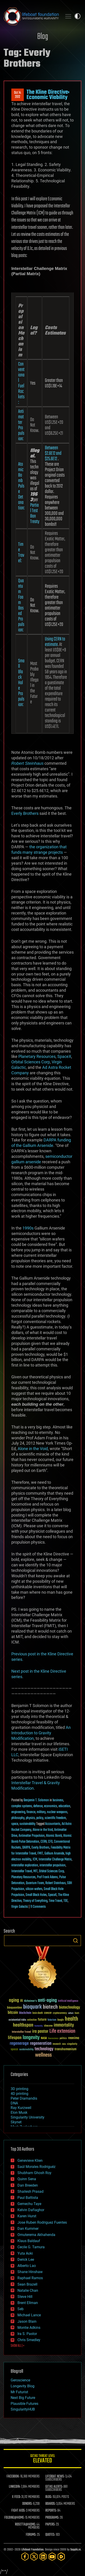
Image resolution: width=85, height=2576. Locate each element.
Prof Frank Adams (47, 1877)
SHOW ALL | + (17, 2346)
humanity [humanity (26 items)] (38, 2026)
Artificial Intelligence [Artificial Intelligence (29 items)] (68, 2001)
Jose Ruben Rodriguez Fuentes (42, 2222)
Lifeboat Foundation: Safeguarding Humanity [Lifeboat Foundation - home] (31, 16)
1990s (28, 1228)
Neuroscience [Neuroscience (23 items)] (53, 2038)
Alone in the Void (33, 1448)
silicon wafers (34, 1889)
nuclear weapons (57, 1812)
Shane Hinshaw (30, 2272)
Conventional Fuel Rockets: (21, 383)
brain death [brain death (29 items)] (37, 2013)
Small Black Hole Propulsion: (21, 683)
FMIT (40, 1854)
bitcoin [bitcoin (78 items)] (13, 2012)
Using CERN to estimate (55, 641)
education (64, 1806)
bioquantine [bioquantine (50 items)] (14, 2007)
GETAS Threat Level (42, 2459)
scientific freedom (55, 1818)
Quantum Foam (35, 1883)
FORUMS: (31, 2535)
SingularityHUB (23, 2409)
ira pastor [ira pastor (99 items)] (40, 2031)
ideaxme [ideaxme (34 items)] (48, 2026)
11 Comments (38, 1907)
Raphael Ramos (30, 2278)
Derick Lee (25, 2259)
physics (30, 1818)
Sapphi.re (75, 2549)
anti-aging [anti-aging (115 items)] (47, 2000)
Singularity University (27, 2117)
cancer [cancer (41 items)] (48, 2013)
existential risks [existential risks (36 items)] (17, 2020)
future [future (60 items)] (42, 2019)
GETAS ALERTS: (54, 2487)
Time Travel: (21, 553)
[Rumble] (61, 2557)
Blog (42, 36)
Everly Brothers (25, 813)
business (58, 1800)
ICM (35, 1859)
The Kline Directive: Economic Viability (48, 95)
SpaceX (64, 1056)
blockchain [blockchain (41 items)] (25, 2013)
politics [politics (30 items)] (63, 2038)
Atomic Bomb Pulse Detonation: (21, 486)
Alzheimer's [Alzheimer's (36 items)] (30, 2001)
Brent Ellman (27, 2303)
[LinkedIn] (43, 2557)
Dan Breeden (27, 2185)
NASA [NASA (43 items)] (44, 2038)
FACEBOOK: (13, 2476)
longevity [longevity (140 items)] (31, 2038)
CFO (50, 1842)
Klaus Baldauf (28, 2241)
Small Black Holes (36, 1895)
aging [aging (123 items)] (14, 2000)
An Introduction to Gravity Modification (41, 1733)
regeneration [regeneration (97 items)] (40, 2043)
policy (39, 1818)
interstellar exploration (24, 1865)
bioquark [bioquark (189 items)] (32, 2007)
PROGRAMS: (52, 2518)
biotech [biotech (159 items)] (50, 2007)
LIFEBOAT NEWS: (55, 2476)
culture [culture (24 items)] (70, 2013)
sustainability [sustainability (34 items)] (26, 2049)
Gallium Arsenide (54, 1854)
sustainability (27, 1824)
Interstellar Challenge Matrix (55, 1859)
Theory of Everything (35, 1901)
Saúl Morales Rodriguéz (36, 2166)
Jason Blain (26, 2321)
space (14, 1824)
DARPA (26, 1848)
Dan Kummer (28, 2228)
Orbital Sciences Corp (30, 1061)
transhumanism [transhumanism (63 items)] (65, 2049)
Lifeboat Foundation (32, 2549)
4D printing (19, 2093)
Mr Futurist (19, 2392)
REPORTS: (51, 2511)
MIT (35, 1871)
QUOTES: (50, 2535)
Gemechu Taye (29, 2204)
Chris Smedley (28, 2340)
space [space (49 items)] (14, 2049)
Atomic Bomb (54, 1836)
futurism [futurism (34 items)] (52, 2020)
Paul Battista (27, 2197)
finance (31, 1812)
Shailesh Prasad (30, 2191)
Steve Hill (24, 2296)
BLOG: (48, 2497)
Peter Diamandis (24, 2098)
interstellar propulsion (52, 1865)
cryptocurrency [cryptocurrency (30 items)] (60, 2013)
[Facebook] (25, 2557)
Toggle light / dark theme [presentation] (77, 16)
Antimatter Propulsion (32, 1836)
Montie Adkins (28, 2327)
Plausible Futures (24, 2403)
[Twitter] (34, 2557)
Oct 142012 (17, 95)
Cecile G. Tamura (31, 2247)
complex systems (21, 1806)
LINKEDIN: (14, 2487)
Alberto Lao (26, 2266)
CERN (44, 1842)
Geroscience (20, 2380)
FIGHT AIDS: (18, 2511)
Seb (20, 2309)
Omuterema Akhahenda (36, 2235)
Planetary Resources (37, 1056)
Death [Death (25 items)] (77, 2013)
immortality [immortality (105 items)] (64, 2025)
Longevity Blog (22, 2386)
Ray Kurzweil (21, 2108)
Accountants (52, 1824)
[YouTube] (52, 2557)
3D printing (19, 2089)
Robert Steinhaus (27, 763)
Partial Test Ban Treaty (34, 513)
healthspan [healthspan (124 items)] (23, 2025)
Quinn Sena (26, 2179)
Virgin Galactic (19, 1907)
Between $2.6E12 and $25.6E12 (53, 453)
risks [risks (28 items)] (64, 2044)
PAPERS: (50, 2525)
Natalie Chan (27, 2290)
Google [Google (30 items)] (60, 2020)
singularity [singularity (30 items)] (72, 2044)
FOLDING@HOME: (14, 2518)
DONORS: (27, 2504)
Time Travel (55, 1901)
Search (75, 1940)
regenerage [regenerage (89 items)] (19, 2043)
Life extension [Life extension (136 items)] (62, 2031)
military (41, 1812)
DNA (14, 2103)
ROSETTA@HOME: (25, 2525)
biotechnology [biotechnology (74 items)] (69, 2007)
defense (38, 1806)
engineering (18, 1812)
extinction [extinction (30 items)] (32, 2020)
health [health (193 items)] (71, 2019)
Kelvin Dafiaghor (30, 2210)
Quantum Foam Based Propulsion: (21, 605)
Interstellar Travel (21, 1871)
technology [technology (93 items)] (44, 2049)
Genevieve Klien (30, 2160)
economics (50, 1806)
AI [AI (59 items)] (21, 2001)
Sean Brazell (27, 2284)
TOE (65, 1901)
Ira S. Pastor (27, 2334)
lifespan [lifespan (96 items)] (15, 2037)
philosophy (17, 1818)
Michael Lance (29, 2315)
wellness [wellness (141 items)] (43, 2055)
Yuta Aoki (25, 2253)
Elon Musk (19, 2112)
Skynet (16, 2122)
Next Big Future (23, 2398)
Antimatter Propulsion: (21, 425)
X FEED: (16, 2497)
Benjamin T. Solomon (36, 1800)
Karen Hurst (26, 2216)
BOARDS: (50, 2504)
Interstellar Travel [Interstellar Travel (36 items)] (21, 2032)
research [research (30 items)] (57, 2044)
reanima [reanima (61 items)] (73, 2038)
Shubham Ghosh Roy (34, 2173)
